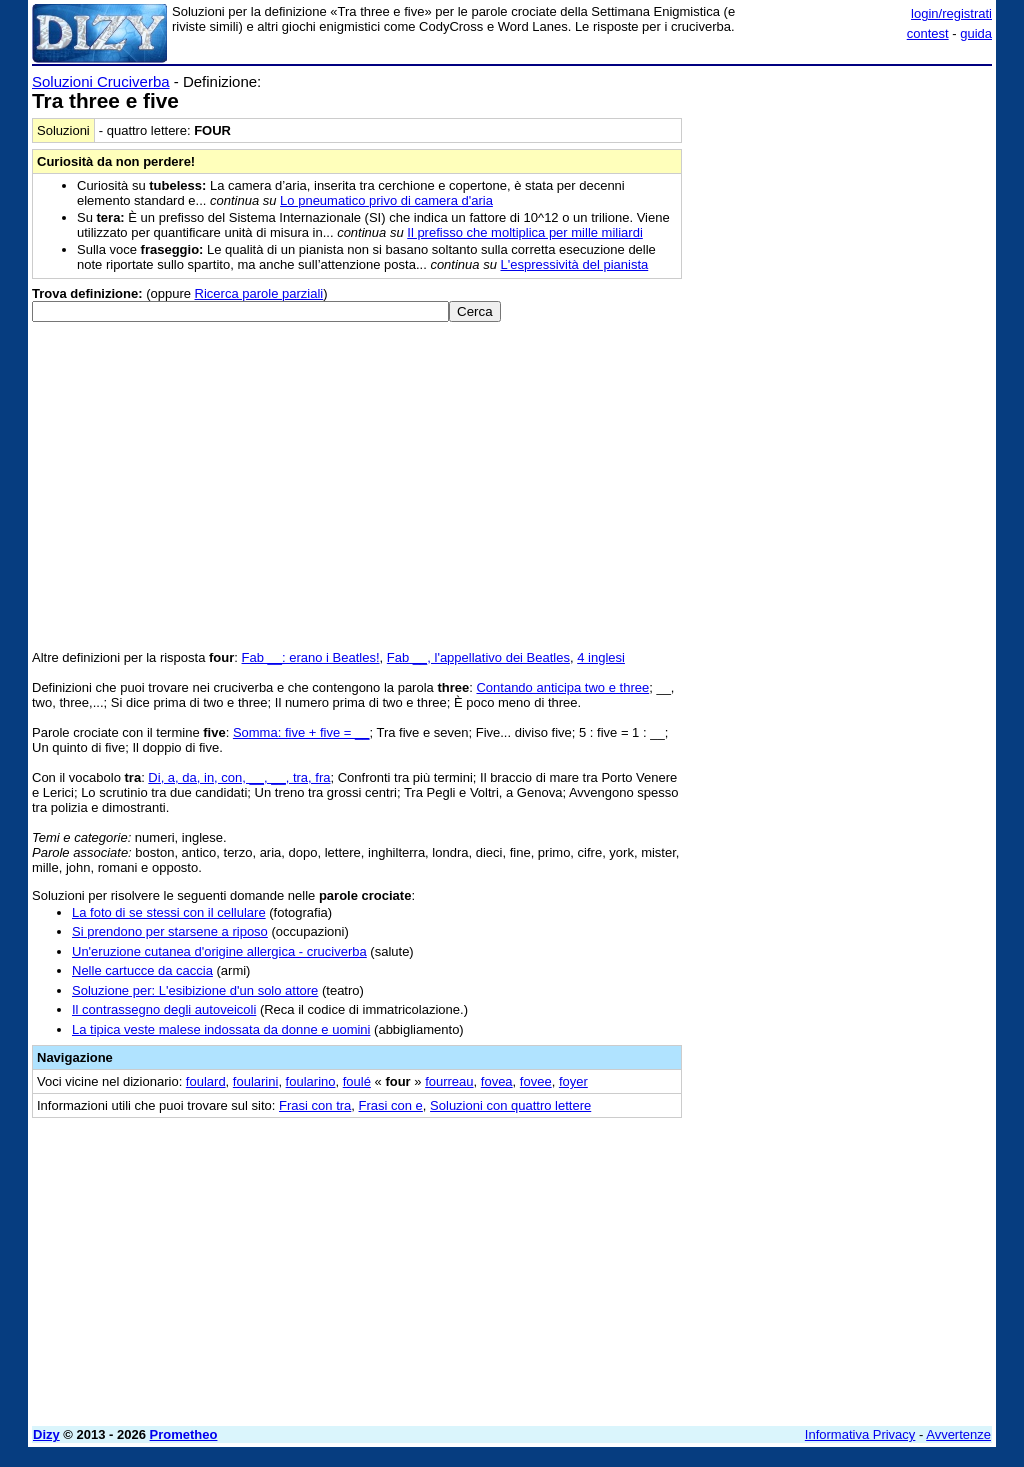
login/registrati (951, 13)
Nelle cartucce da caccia (142, 970)
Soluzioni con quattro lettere (510, 1105)
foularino (311, 1081)
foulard (206, 1081)
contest (928, 33)
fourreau (449, 1081)
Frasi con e (391, 1105)
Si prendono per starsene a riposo (170, 931)
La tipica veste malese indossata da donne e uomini (221, 1029)
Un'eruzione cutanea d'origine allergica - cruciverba (219, 951)
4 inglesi (601, 657)
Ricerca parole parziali (259, 293)
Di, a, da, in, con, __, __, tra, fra (239, 777)
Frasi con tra (315, 1105)
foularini (256, 1081)
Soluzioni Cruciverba (101, 81)
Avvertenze (958, 1434)
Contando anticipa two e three (562, 687)
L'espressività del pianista (575, 264)
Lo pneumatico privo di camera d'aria (386, 200)
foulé (357, 1081)
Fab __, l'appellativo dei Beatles (478, 657)
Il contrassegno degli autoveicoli (164, 1009)
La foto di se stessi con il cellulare (169, 912)
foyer (573, 1081)
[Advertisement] (842, 198)
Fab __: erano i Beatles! (311, 657)
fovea (497, 1081)
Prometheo (184, 1434)
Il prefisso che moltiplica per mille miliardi (525, 232)
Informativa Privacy (860, 1434)
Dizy (46, 1434)
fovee (536, 1081)
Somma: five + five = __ (301, 732)
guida (976, 33)
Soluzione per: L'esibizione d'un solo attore (195, 990)
